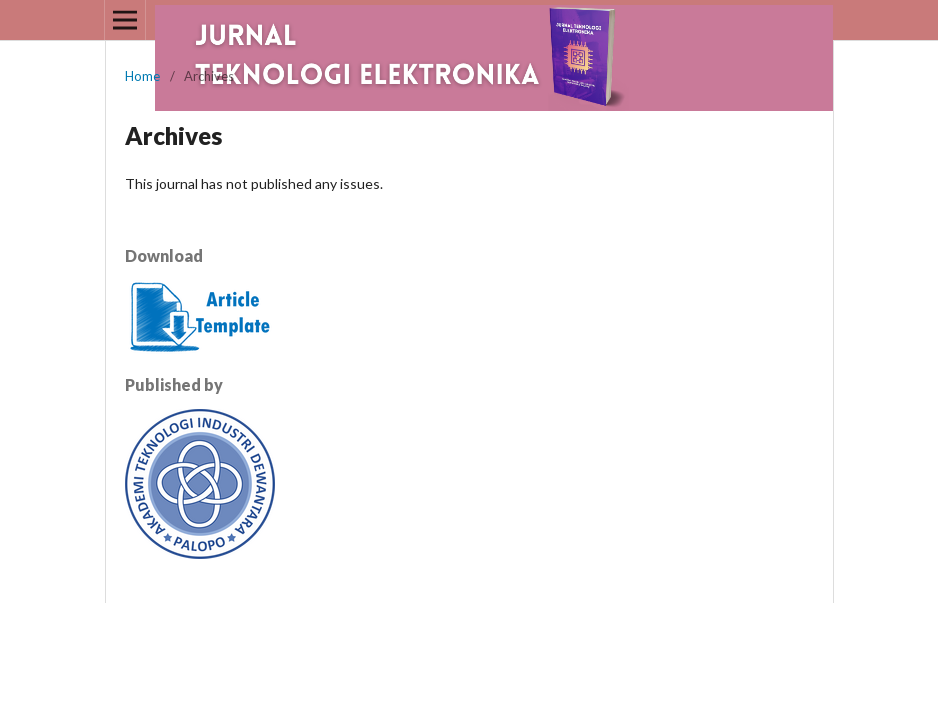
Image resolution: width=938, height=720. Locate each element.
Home (142, 76)
